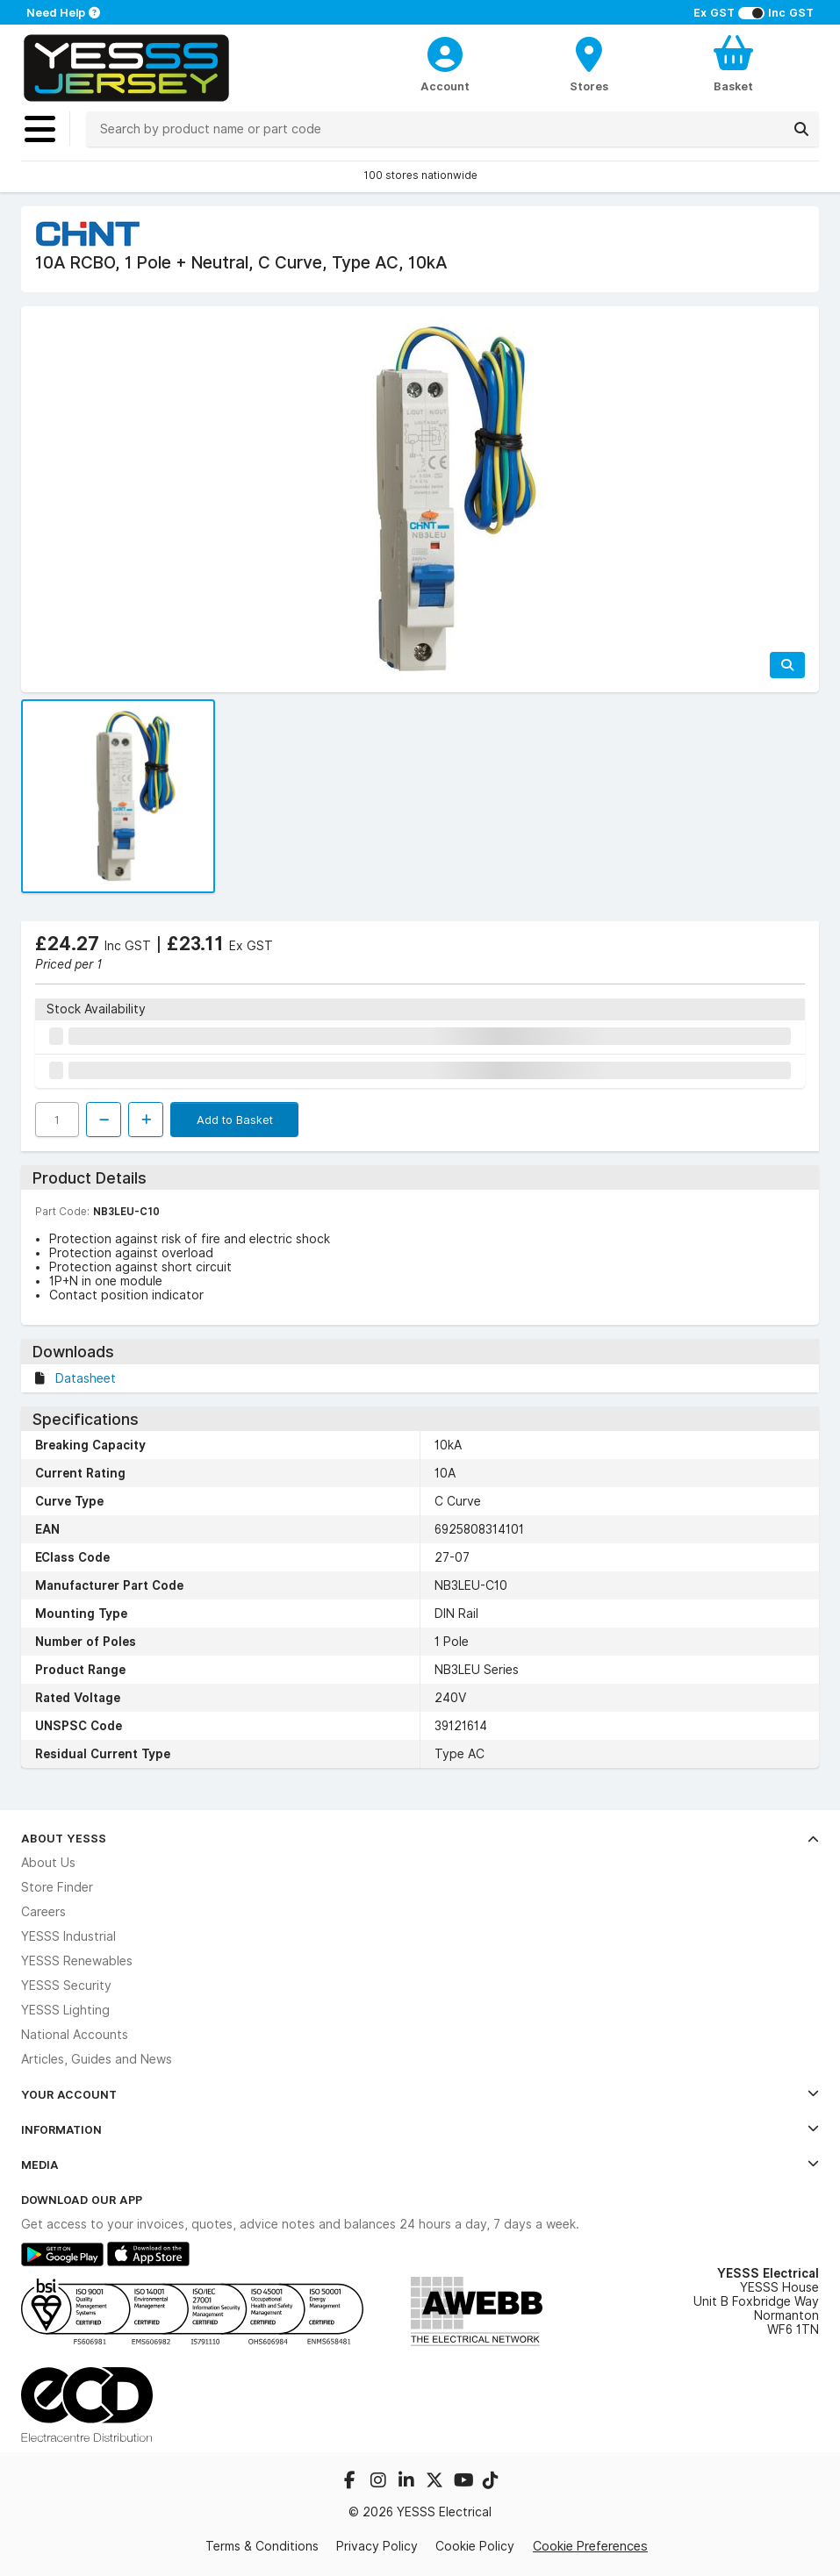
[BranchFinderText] (589, 63)
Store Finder (57, 1887)
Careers (43, 1912)
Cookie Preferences (590, 2545)
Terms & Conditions (262, 2546)
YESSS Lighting (65, 2010)
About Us (48, 1863)
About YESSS (420, 1838)
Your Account (420, 2094)
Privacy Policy (377, 2546)
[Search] (801, 129)
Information (420, 2129)
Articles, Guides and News (96, 2059)
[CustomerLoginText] (445, 52)
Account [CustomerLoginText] (445, 86)
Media (420, 2164)
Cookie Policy (474, 2546)
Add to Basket (235, 1120)
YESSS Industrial (68, 1936)
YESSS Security (66, 1986)
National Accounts (74, 2035)
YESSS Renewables (77, 1961)
